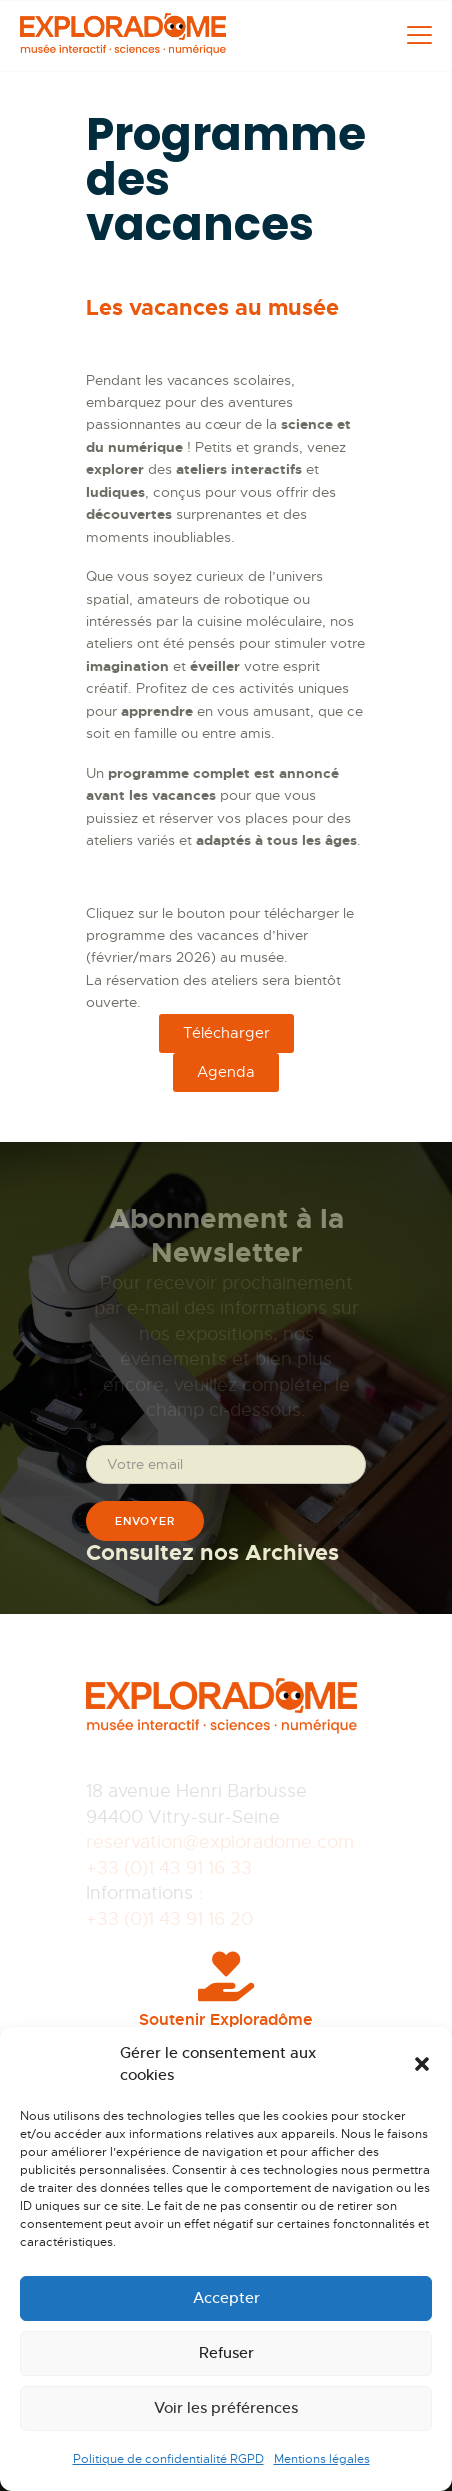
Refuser (226, 2352)
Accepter (226, 2297)
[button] (422, 2064)
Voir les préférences (226, 2407)
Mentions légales (322, 2459)
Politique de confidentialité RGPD (168, 2459)
